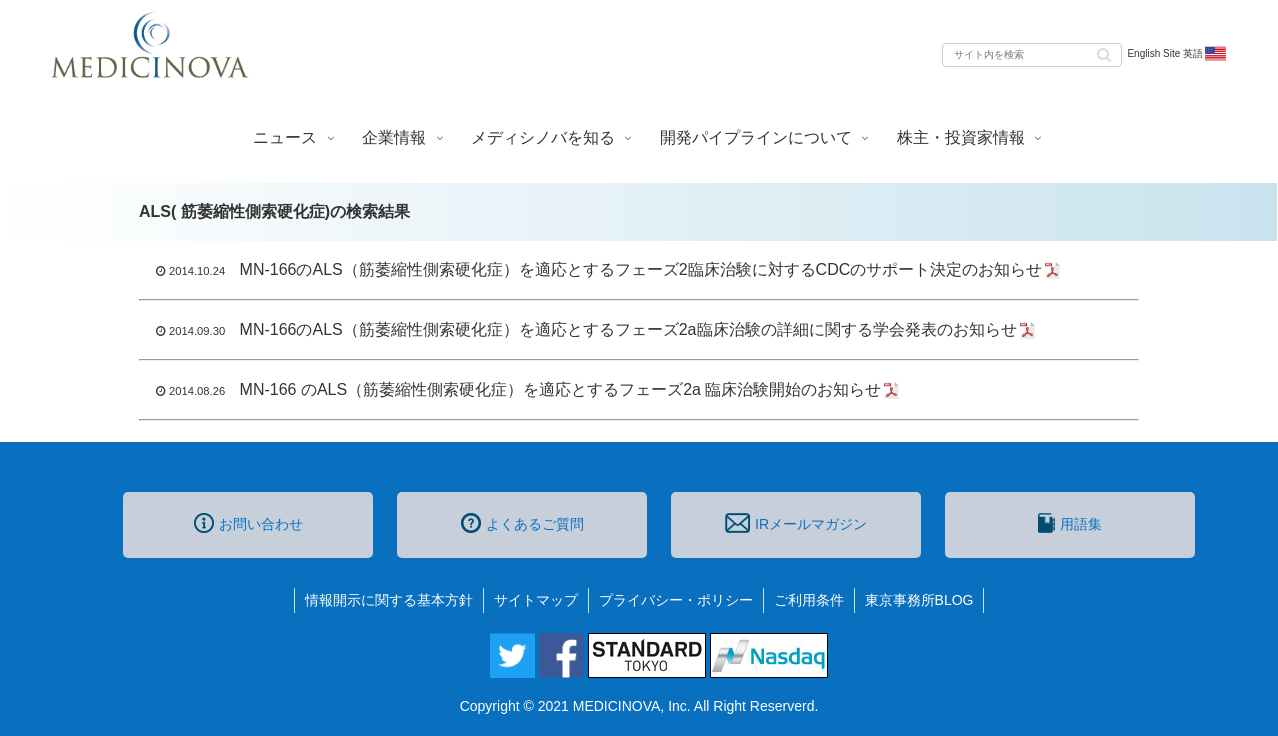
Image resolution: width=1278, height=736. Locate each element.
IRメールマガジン (796, 523)
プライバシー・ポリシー (676, 600)
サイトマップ (536, 600)
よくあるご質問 (522, 523)
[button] (1104, 53)
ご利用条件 (809, 600)
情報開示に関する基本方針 (389, 600)
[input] (1032, 55)
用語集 (1070, 523)
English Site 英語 (1177, 54)
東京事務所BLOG (919, 600)
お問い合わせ (248, 523)
